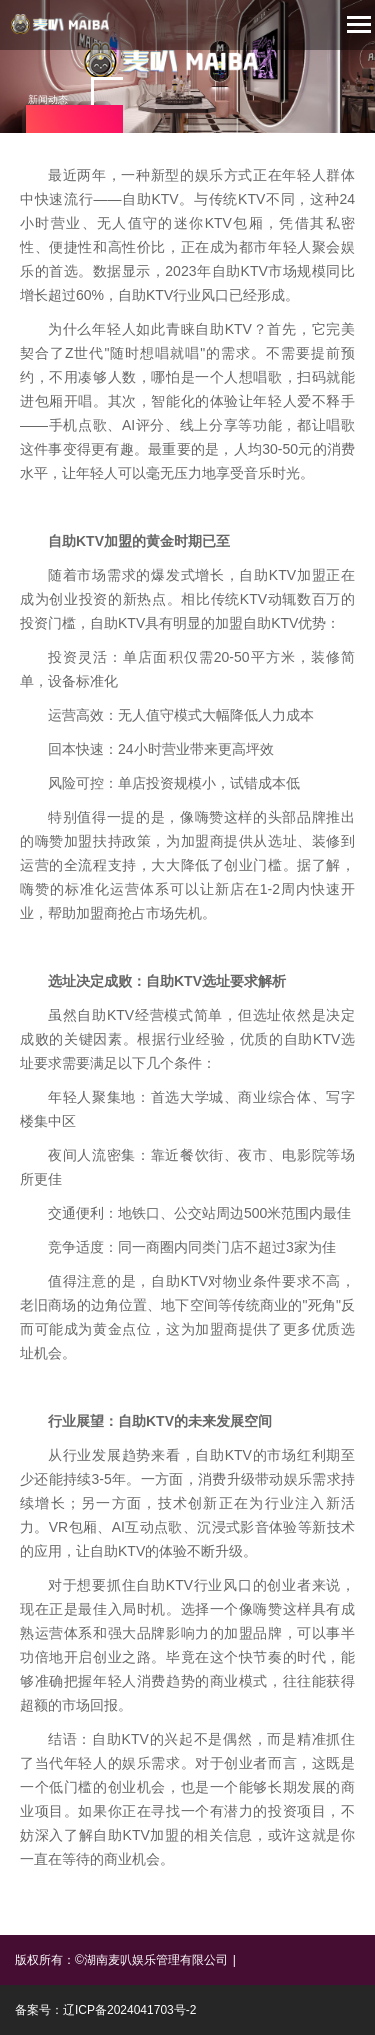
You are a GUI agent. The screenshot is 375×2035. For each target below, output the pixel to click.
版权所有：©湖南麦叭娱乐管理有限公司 (121, 1960)
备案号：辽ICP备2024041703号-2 (105, 2010)
